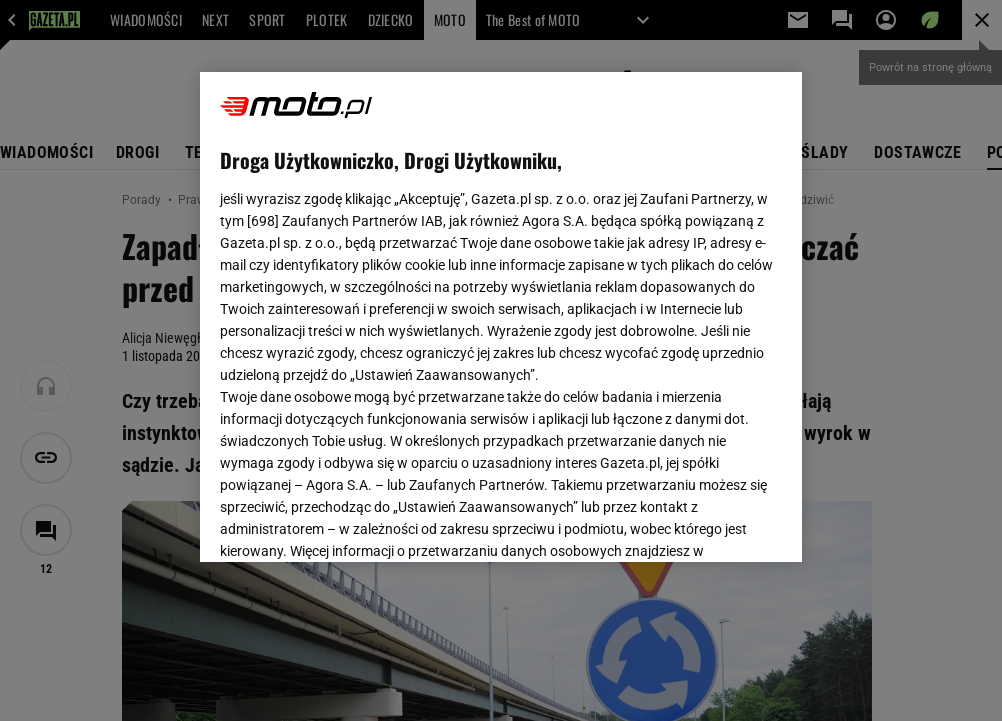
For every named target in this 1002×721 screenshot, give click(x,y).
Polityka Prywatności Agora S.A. (606, 308)
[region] (500, 317)
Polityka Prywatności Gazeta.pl (397, 308)
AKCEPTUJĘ (713, 523)
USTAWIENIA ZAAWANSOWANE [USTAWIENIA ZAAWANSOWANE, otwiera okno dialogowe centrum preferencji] (351, 522)
